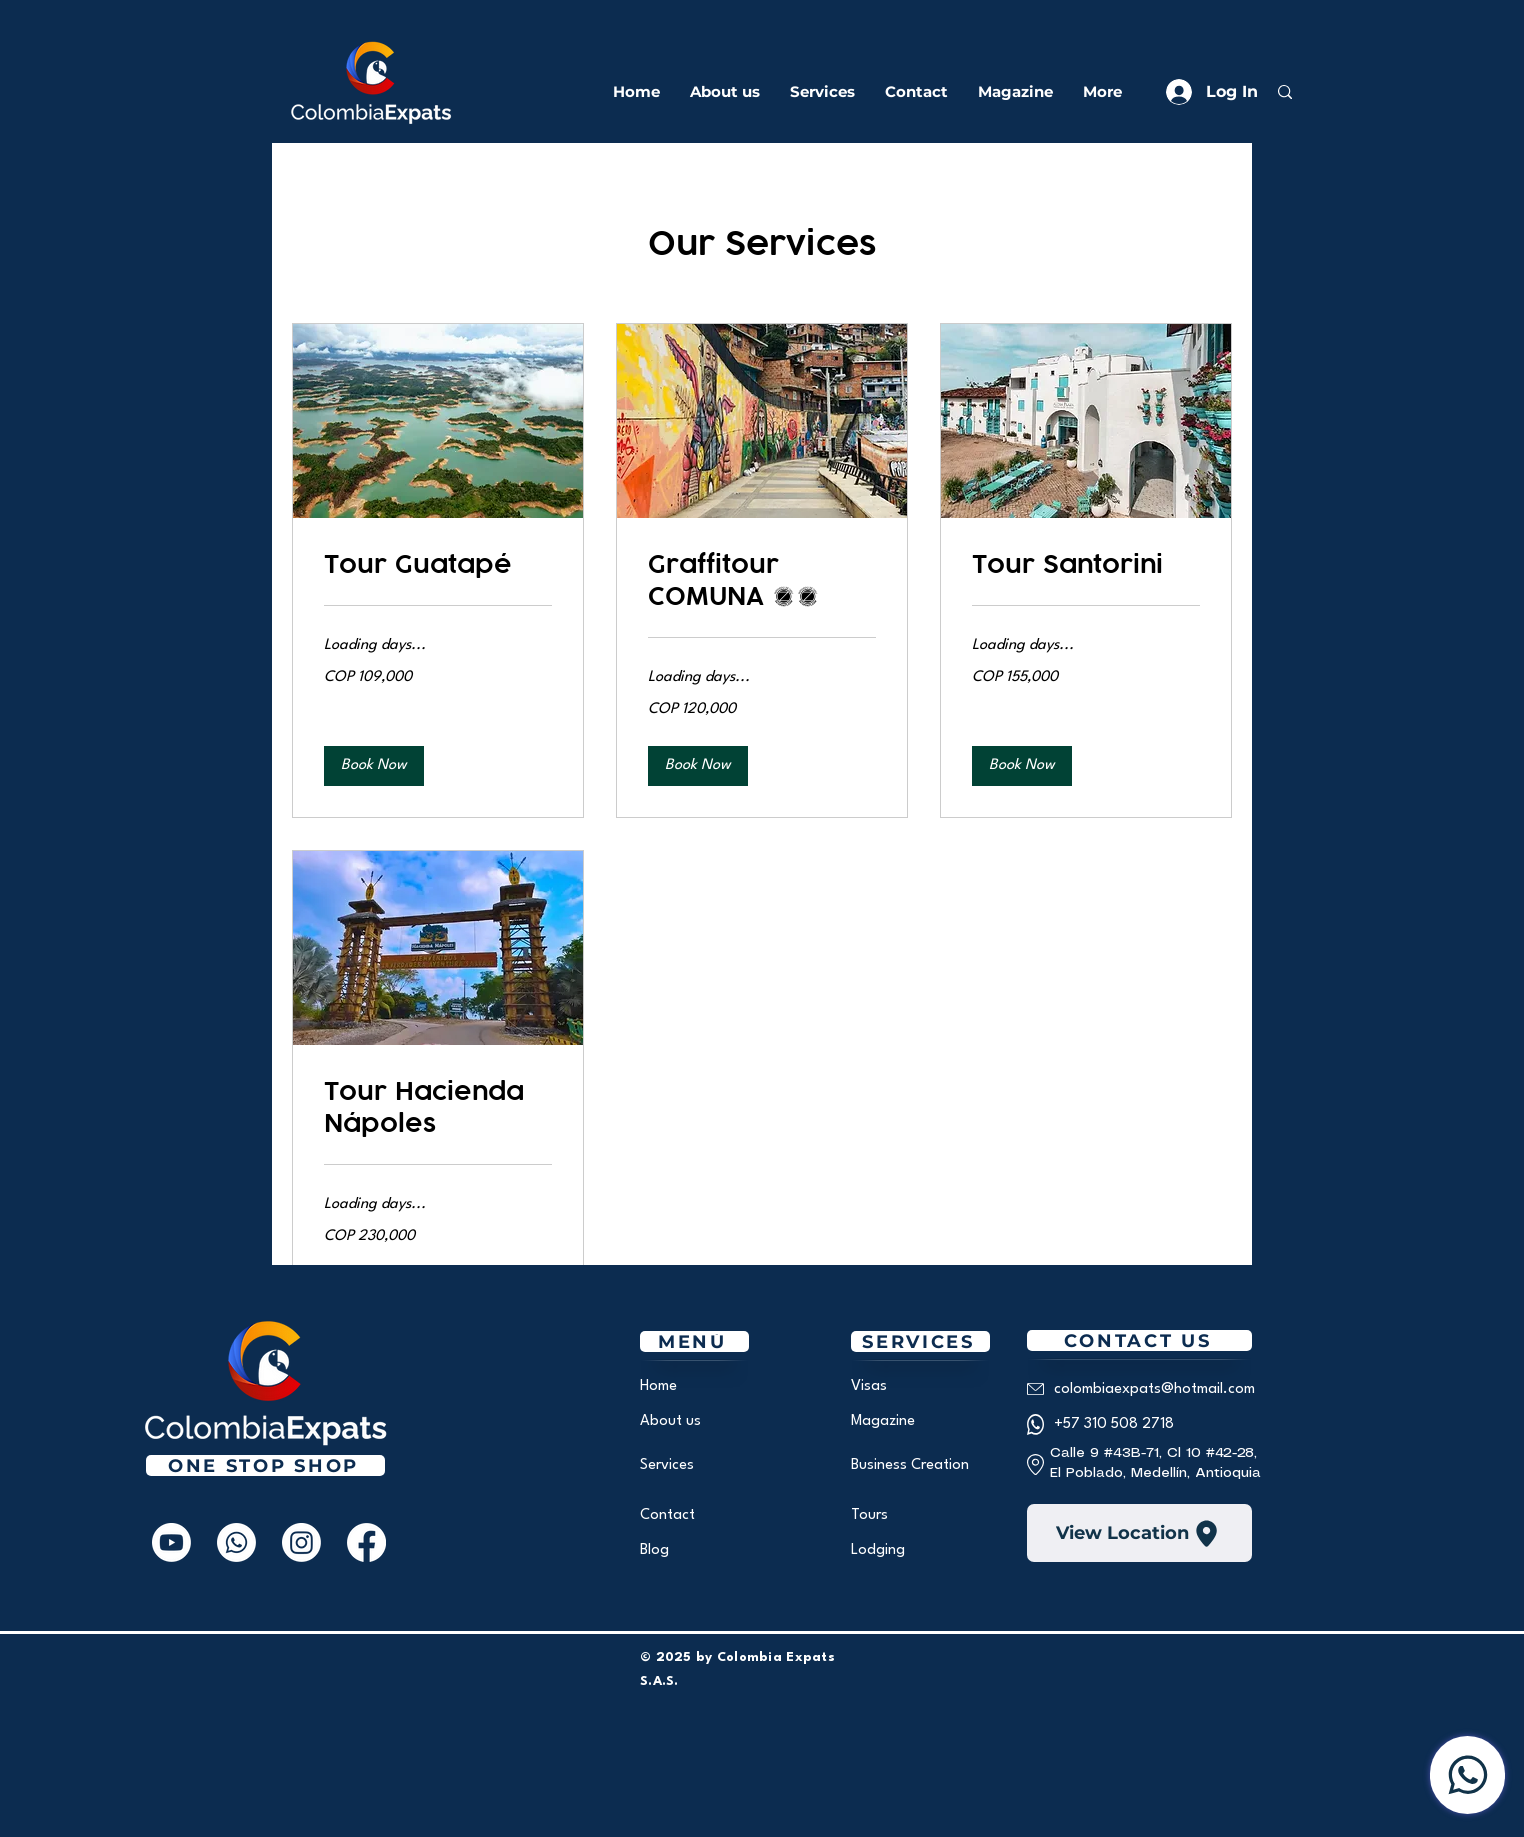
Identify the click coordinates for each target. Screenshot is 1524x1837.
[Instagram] (301, 1542)
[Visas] (876, 1386)
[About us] (694, 1421)
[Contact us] (1467, 1775)
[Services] (694, 1465)
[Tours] (876, 1515)
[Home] (694, 1386)
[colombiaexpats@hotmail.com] (1154, 1389)
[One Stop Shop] (265, 1465)
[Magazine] (888, 1421)
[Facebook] (366, 1542)
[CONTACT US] (1139, 1340)
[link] (438, 565)
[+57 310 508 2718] (1114, 1424)
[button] (374, 766)
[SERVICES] (920, 1341)
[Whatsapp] (236, 1542)
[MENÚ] (694, 1341)
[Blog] (689, 1550)
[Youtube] (171, 1542)
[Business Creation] (911, 1465)
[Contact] (689, 1515)
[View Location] (1139, 1533)
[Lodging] (878, 1550)
